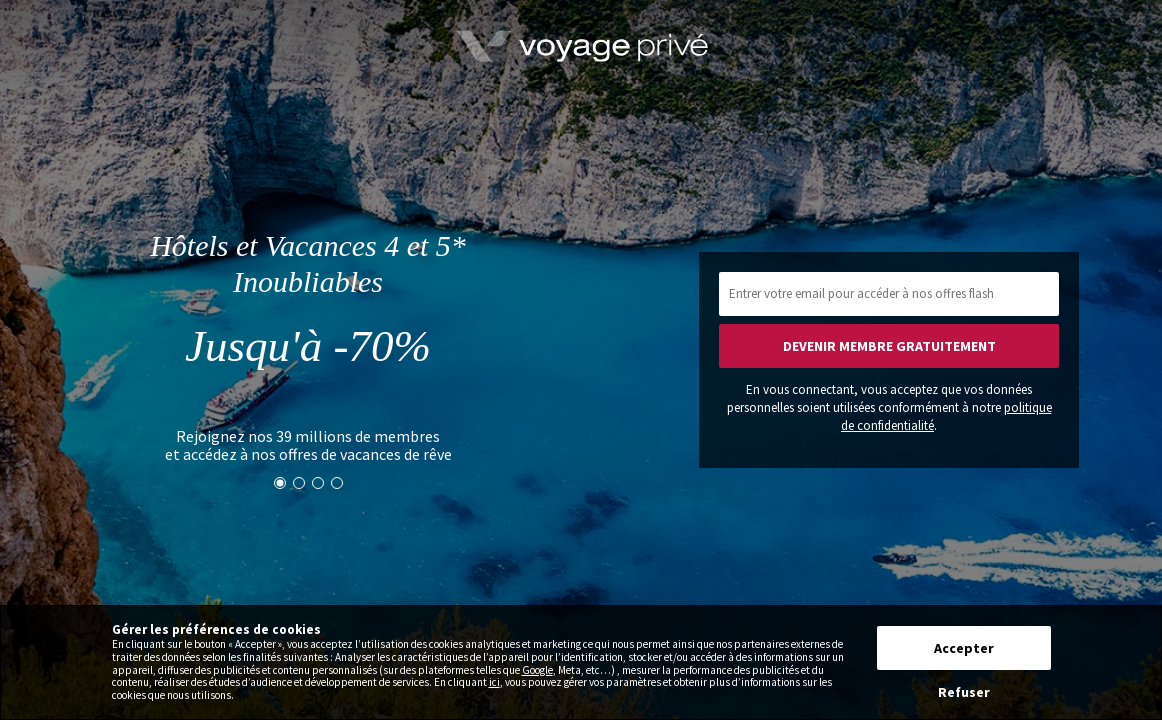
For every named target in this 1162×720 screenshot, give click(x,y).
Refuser (964, 692)
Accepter (964, 648)
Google (537, 670)
